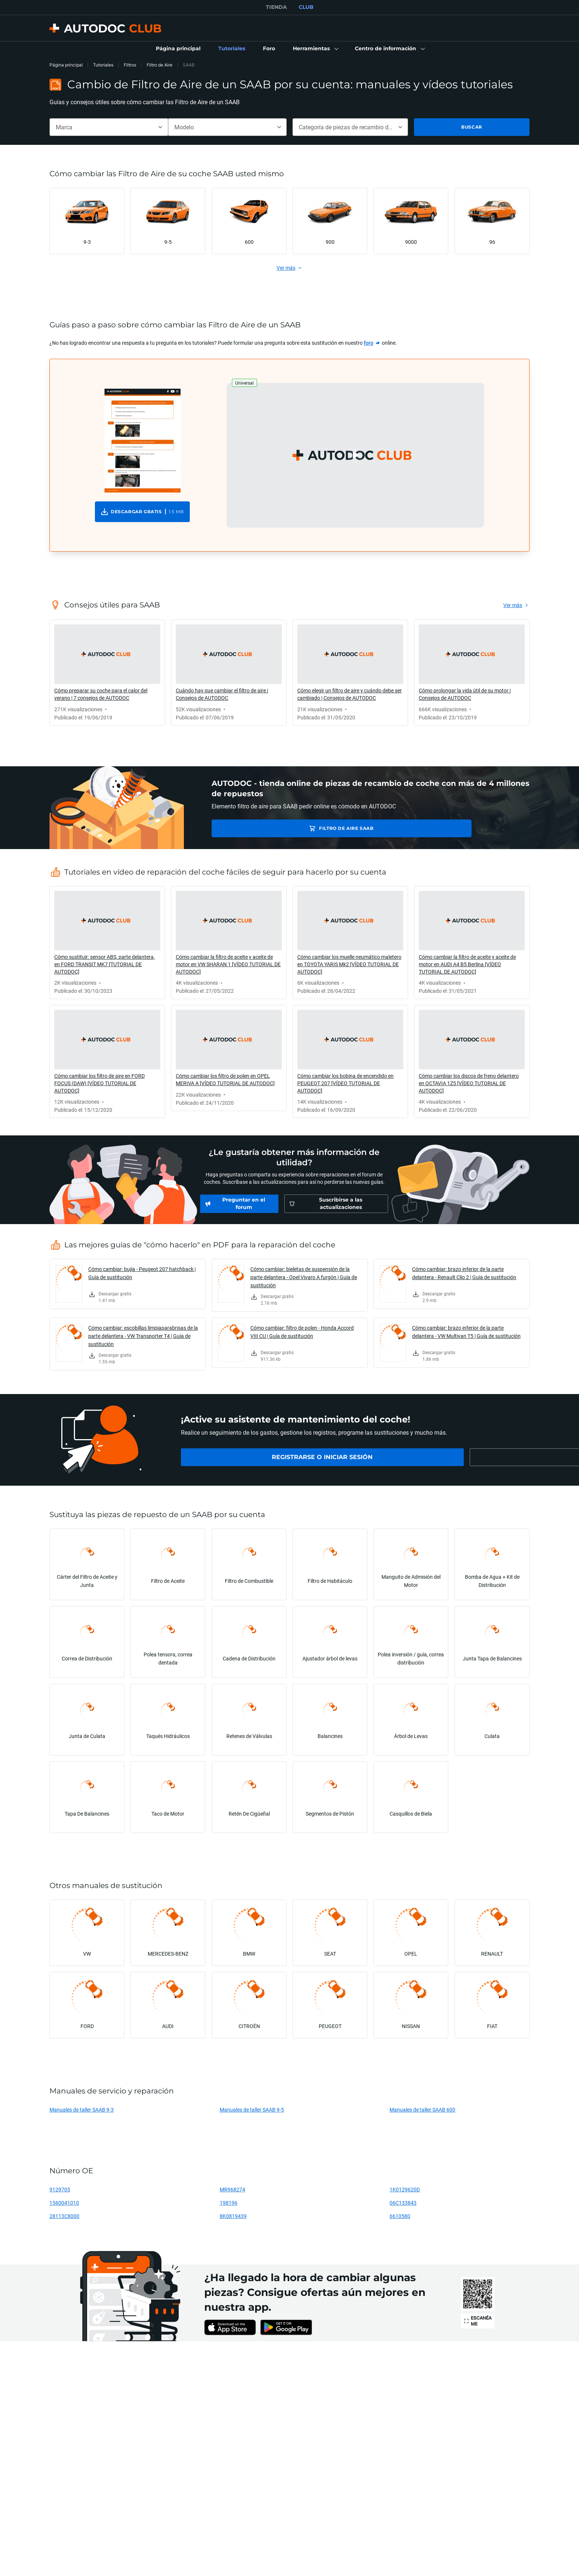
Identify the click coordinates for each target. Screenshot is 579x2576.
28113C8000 (64, 2215)
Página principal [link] (66, 65)
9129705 (59, 2189)
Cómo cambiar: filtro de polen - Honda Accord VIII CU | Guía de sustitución (302, 1331)
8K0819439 (233, 2215)
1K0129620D (405, 2189)
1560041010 (64, 2202)
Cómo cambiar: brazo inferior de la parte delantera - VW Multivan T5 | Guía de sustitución (466, 1331)
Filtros (130, 65)
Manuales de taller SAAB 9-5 (252, 2109)
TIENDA (276, 7)
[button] (315, 48)
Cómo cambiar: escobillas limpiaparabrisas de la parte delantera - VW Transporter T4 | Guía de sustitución (143, 1335)
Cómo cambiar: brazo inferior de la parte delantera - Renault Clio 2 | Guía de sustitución (464, 1273)
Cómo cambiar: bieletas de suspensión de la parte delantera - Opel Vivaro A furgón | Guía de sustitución (303, 1277)
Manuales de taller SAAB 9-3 (81, 2109)
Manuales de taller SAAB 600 (422, 2109)
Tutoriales (103, 65)
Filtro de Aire (159, 65)
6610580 (400, 2215)
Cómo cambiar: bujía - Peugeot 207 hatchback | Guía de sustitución (142, 1273)
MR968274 (232, 2189)
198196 (228, 2202)
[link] (178, 48)
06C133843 (403, 2202)
